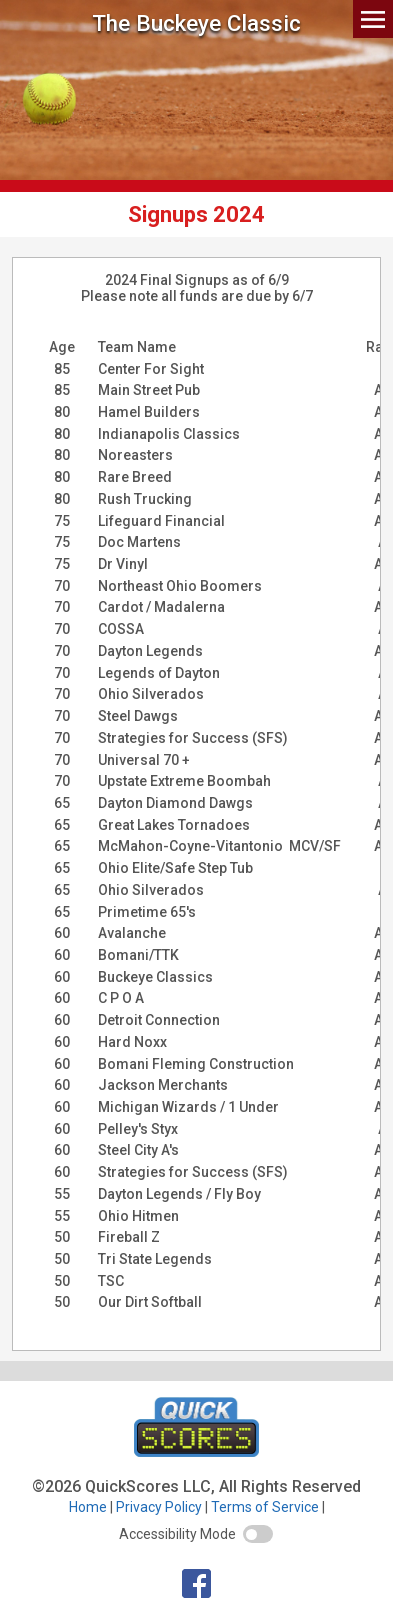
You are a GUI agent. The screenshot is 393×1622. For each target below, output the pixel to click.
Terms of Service (265, 1507)
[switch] (258, 1534)
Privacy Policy (159, 1507)
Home (88, 1507)
